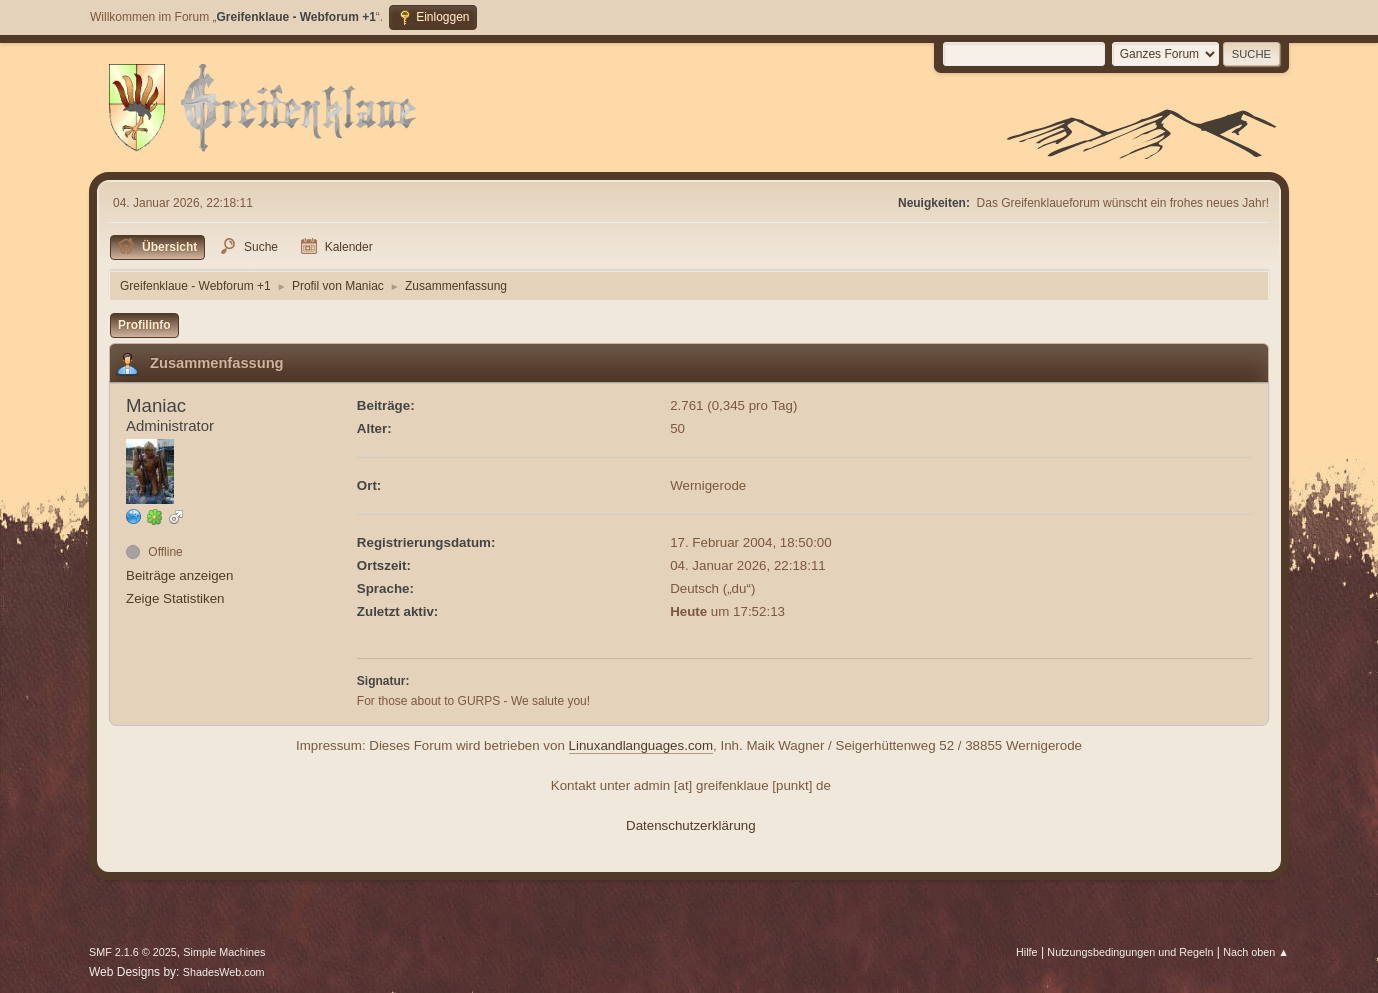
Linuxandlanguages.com (641, 745)
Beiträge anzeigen (179, 575)
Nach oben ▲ (1256, 952)
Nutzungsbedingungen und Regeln (1130, 952)
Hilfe (1027, 952)
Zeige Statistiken (175, 598)
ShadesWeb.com (224, 972)
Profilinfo (144, 325)
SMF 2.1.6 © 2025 (133, 952)
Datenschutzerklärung (691, 825)
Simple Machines (224, 952)
